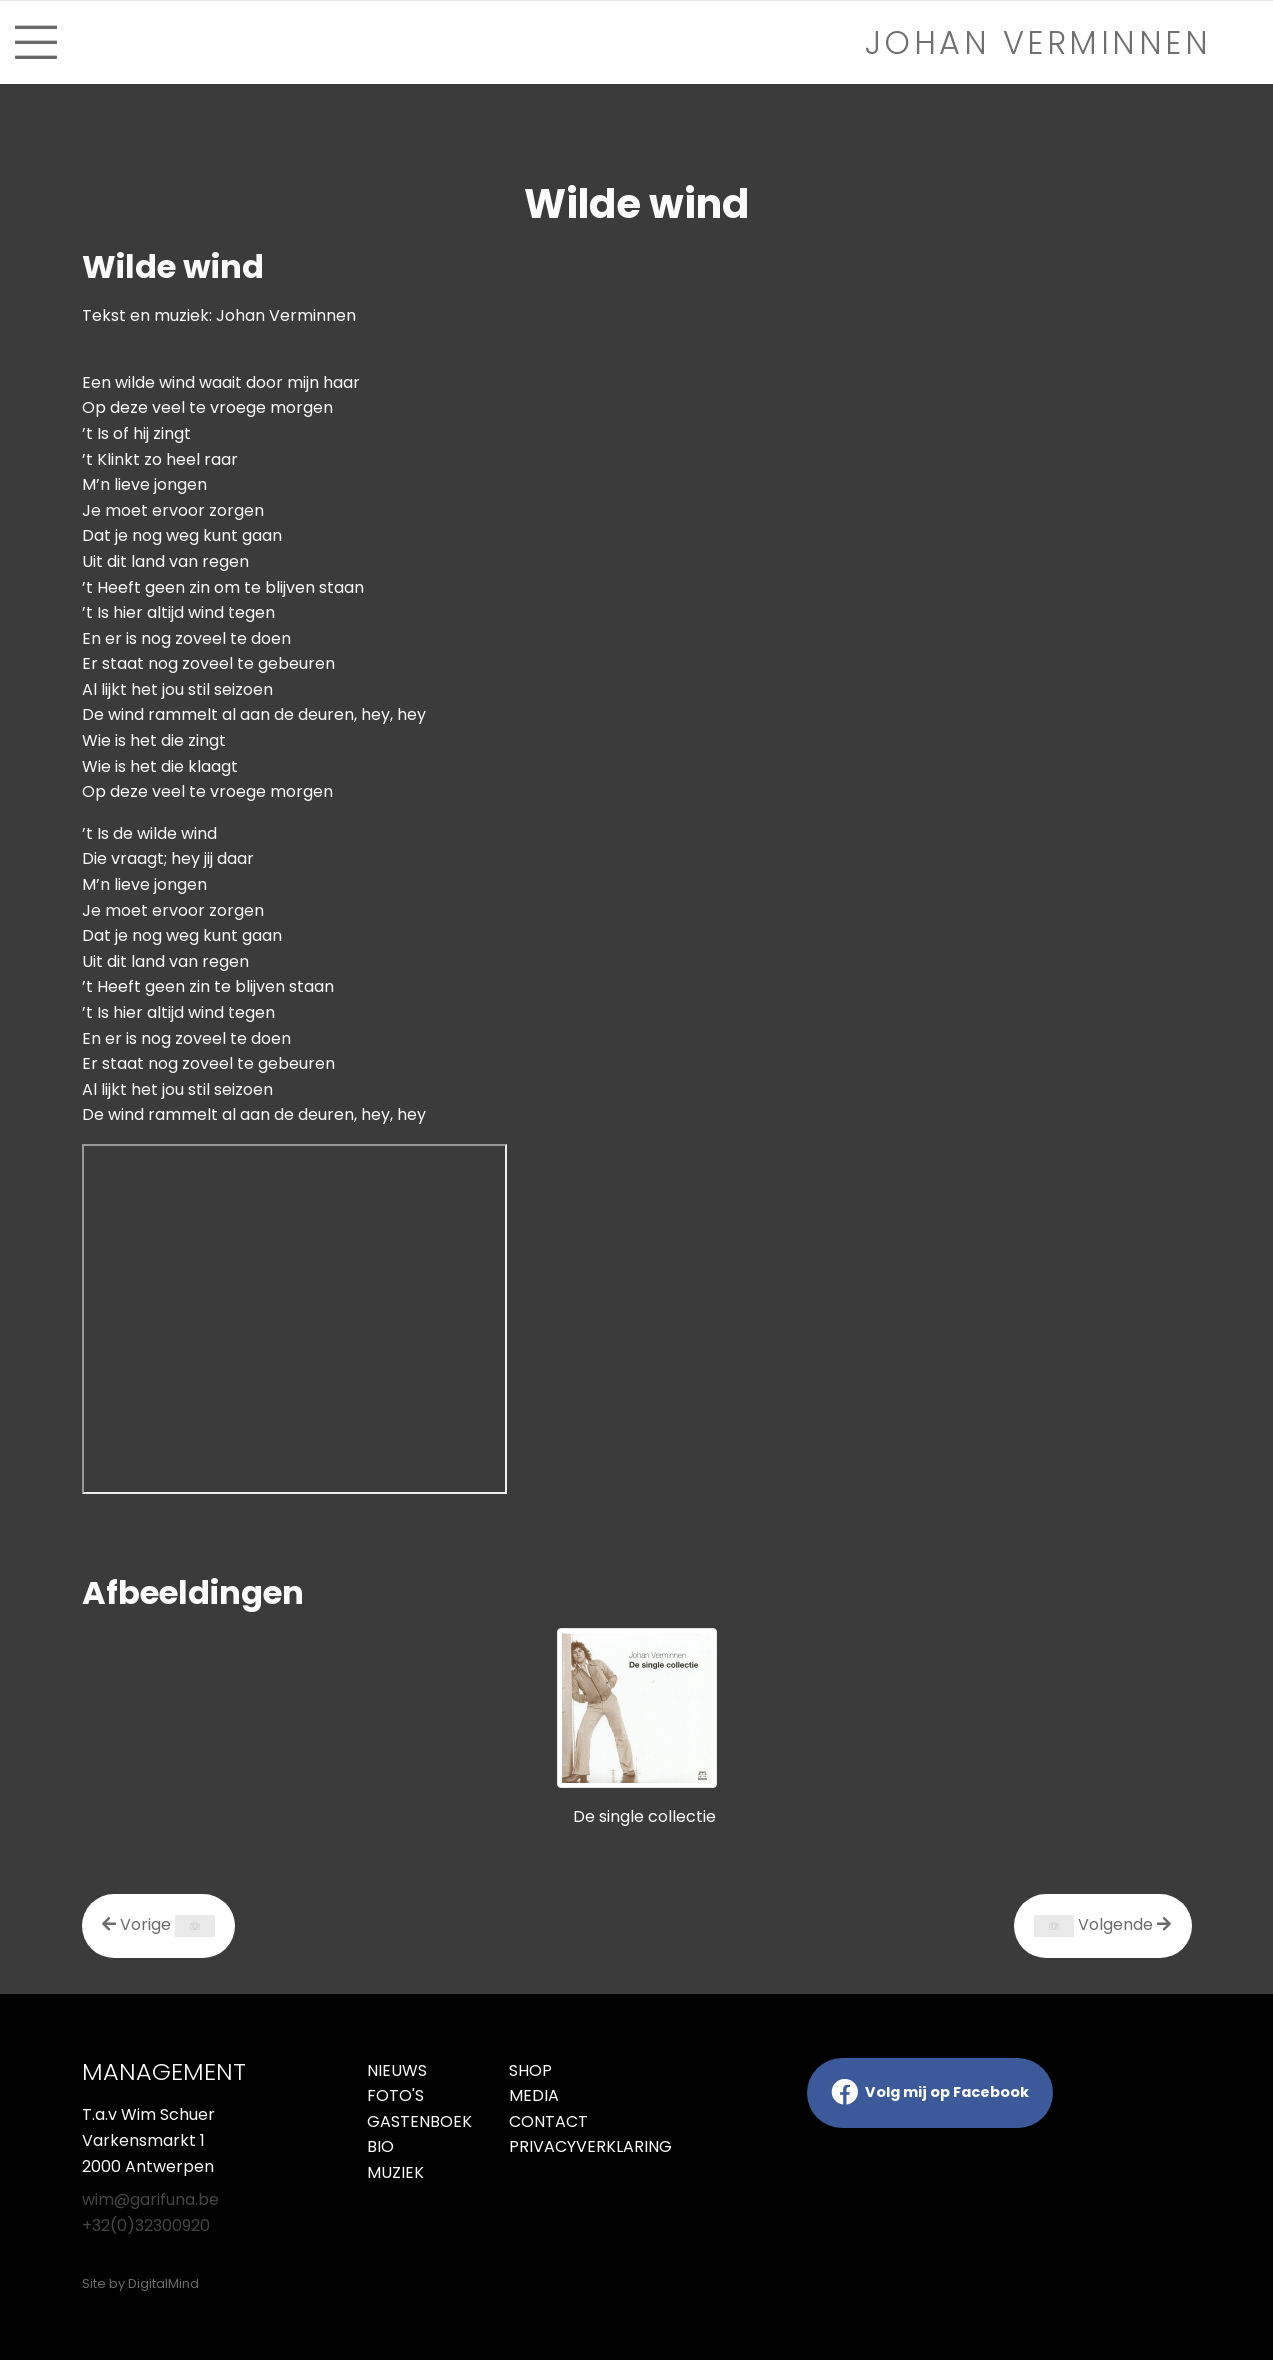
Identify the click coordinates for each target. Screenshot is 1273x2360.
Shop (530, 2070)
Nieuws (397, 2070)
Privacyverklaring (565, 2146)
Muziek (395, 2172)
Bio (380, 2146)
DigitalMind (163, 2283)
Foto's (395, 2095)
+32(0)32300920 (146, 2225)
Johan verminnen (1038, 42)
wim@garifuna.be (150, 2199)
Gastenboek (419, 2121)
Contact (548, 2121)
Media (534, 2095)
